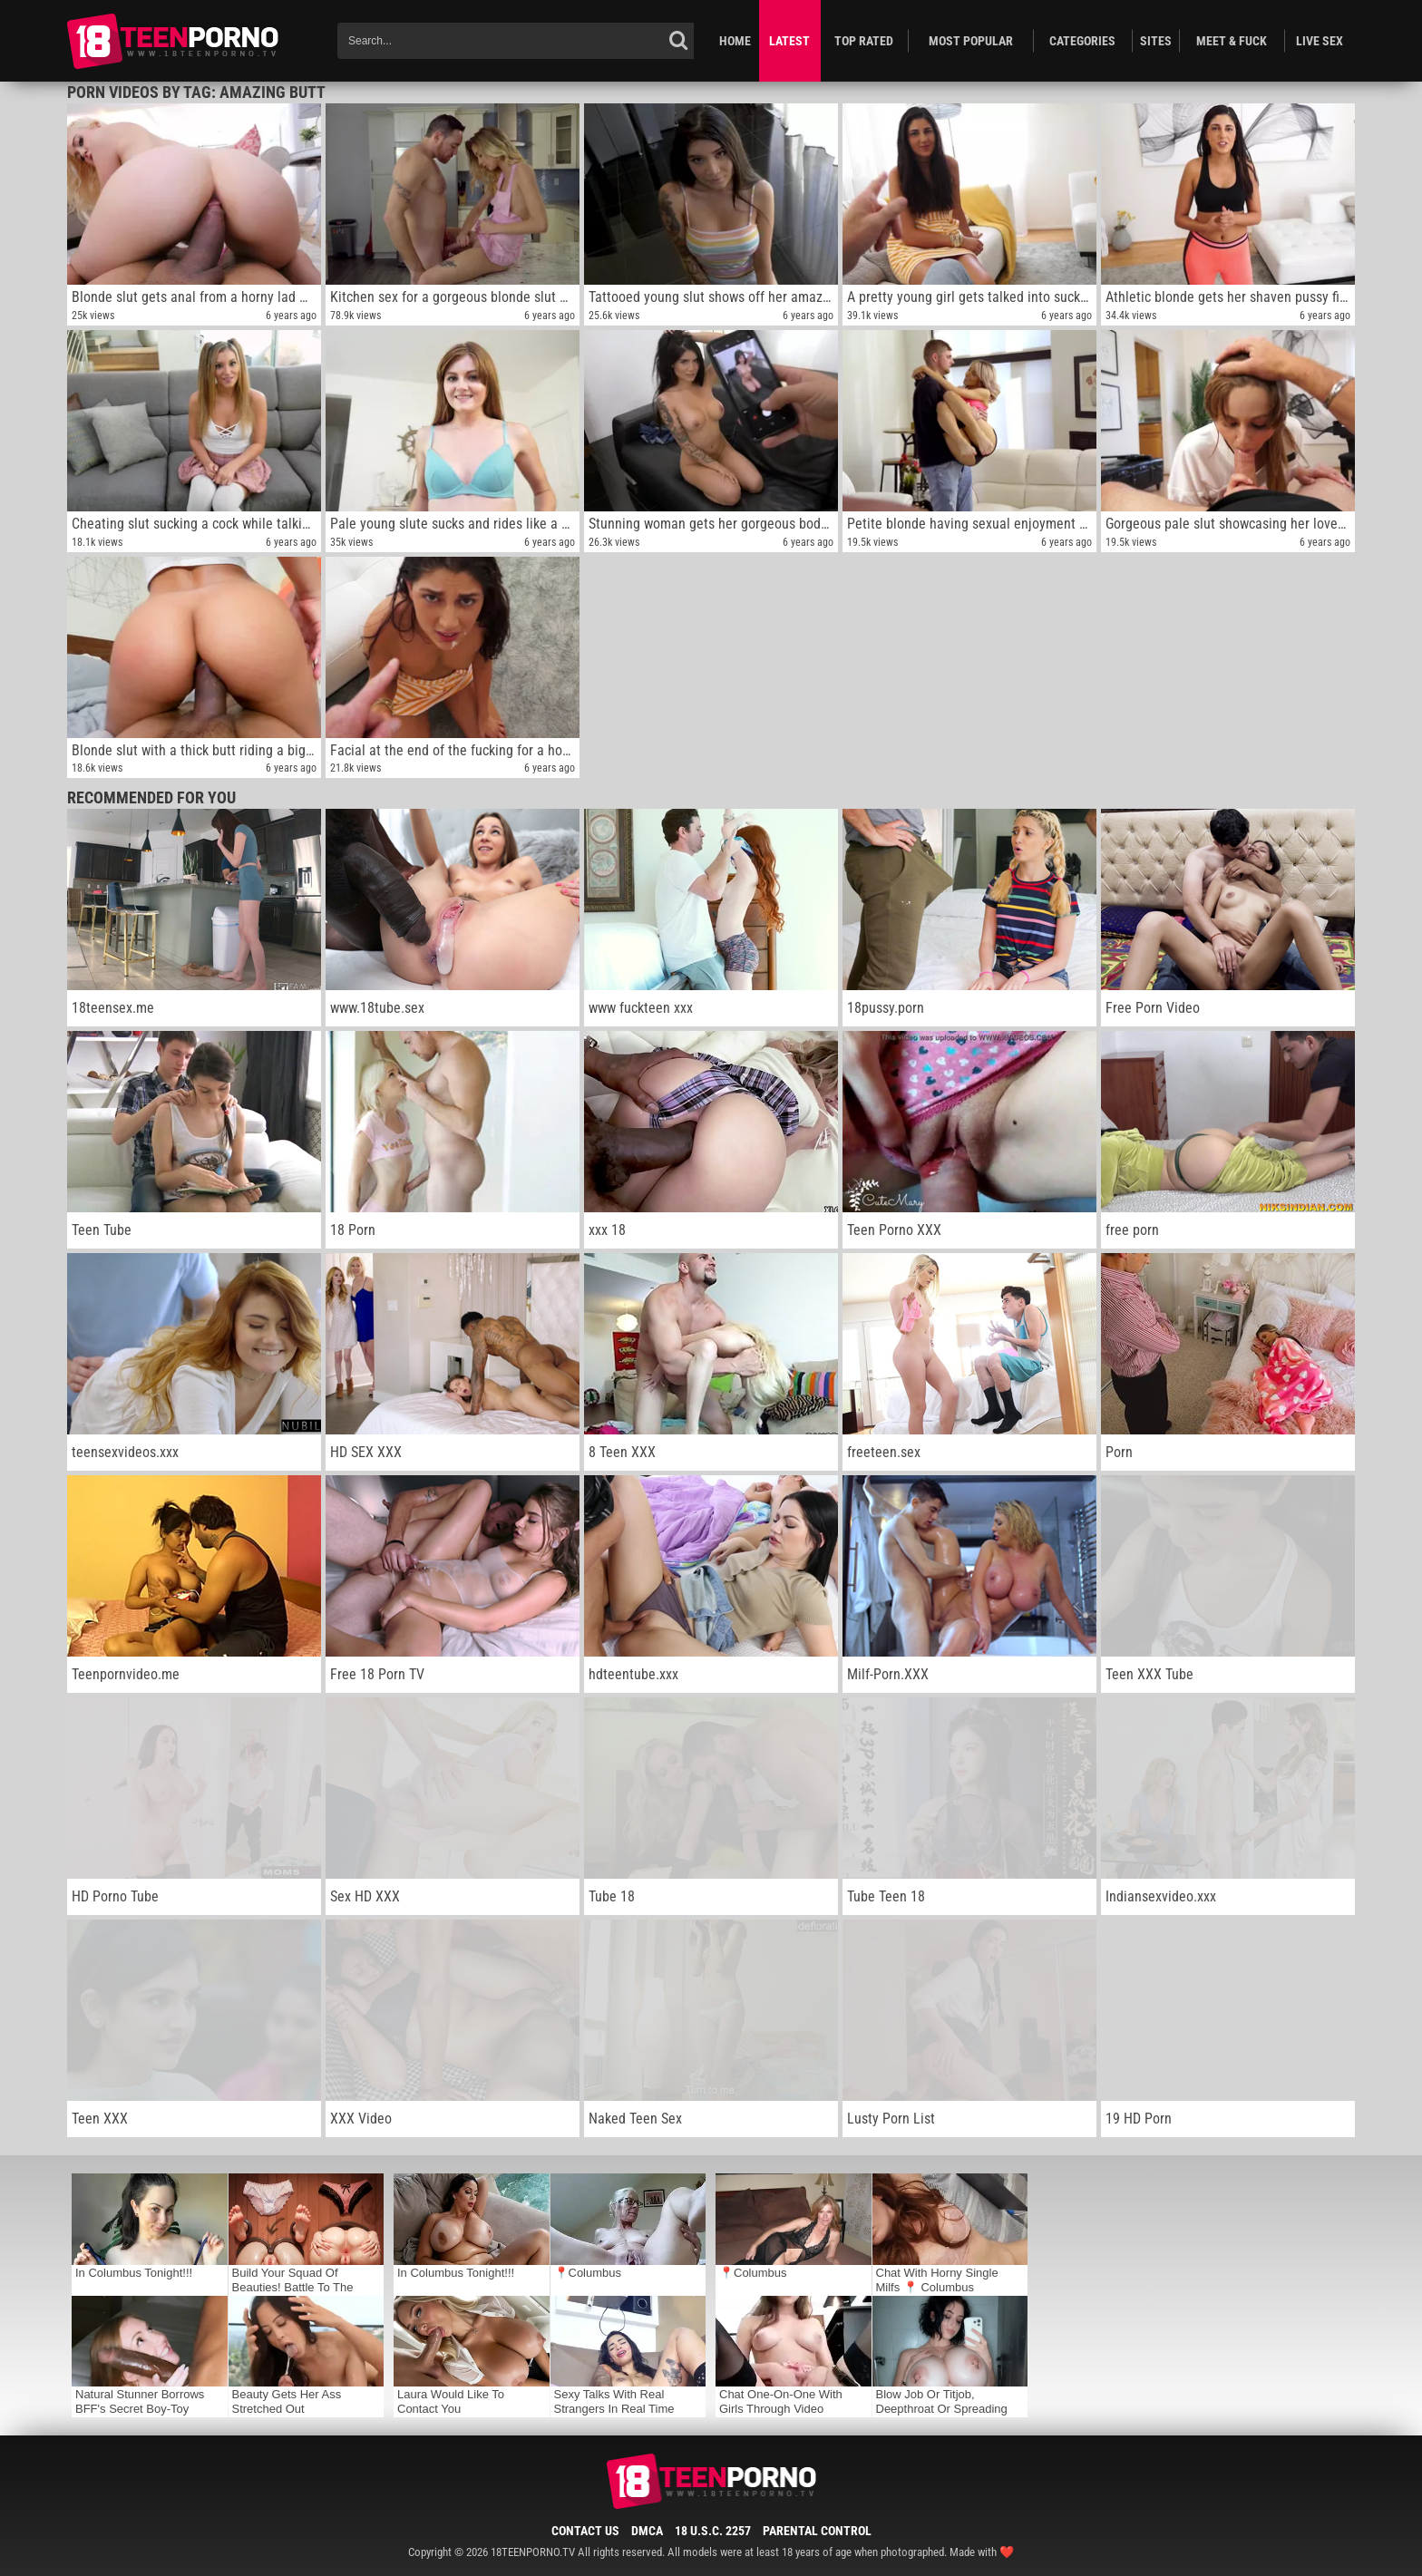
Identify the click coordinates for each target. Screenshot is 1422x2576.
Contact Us (585, 2530)
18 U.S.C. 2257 (713, 2530)
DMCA (647, 2530)
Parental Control (817, 2530)
